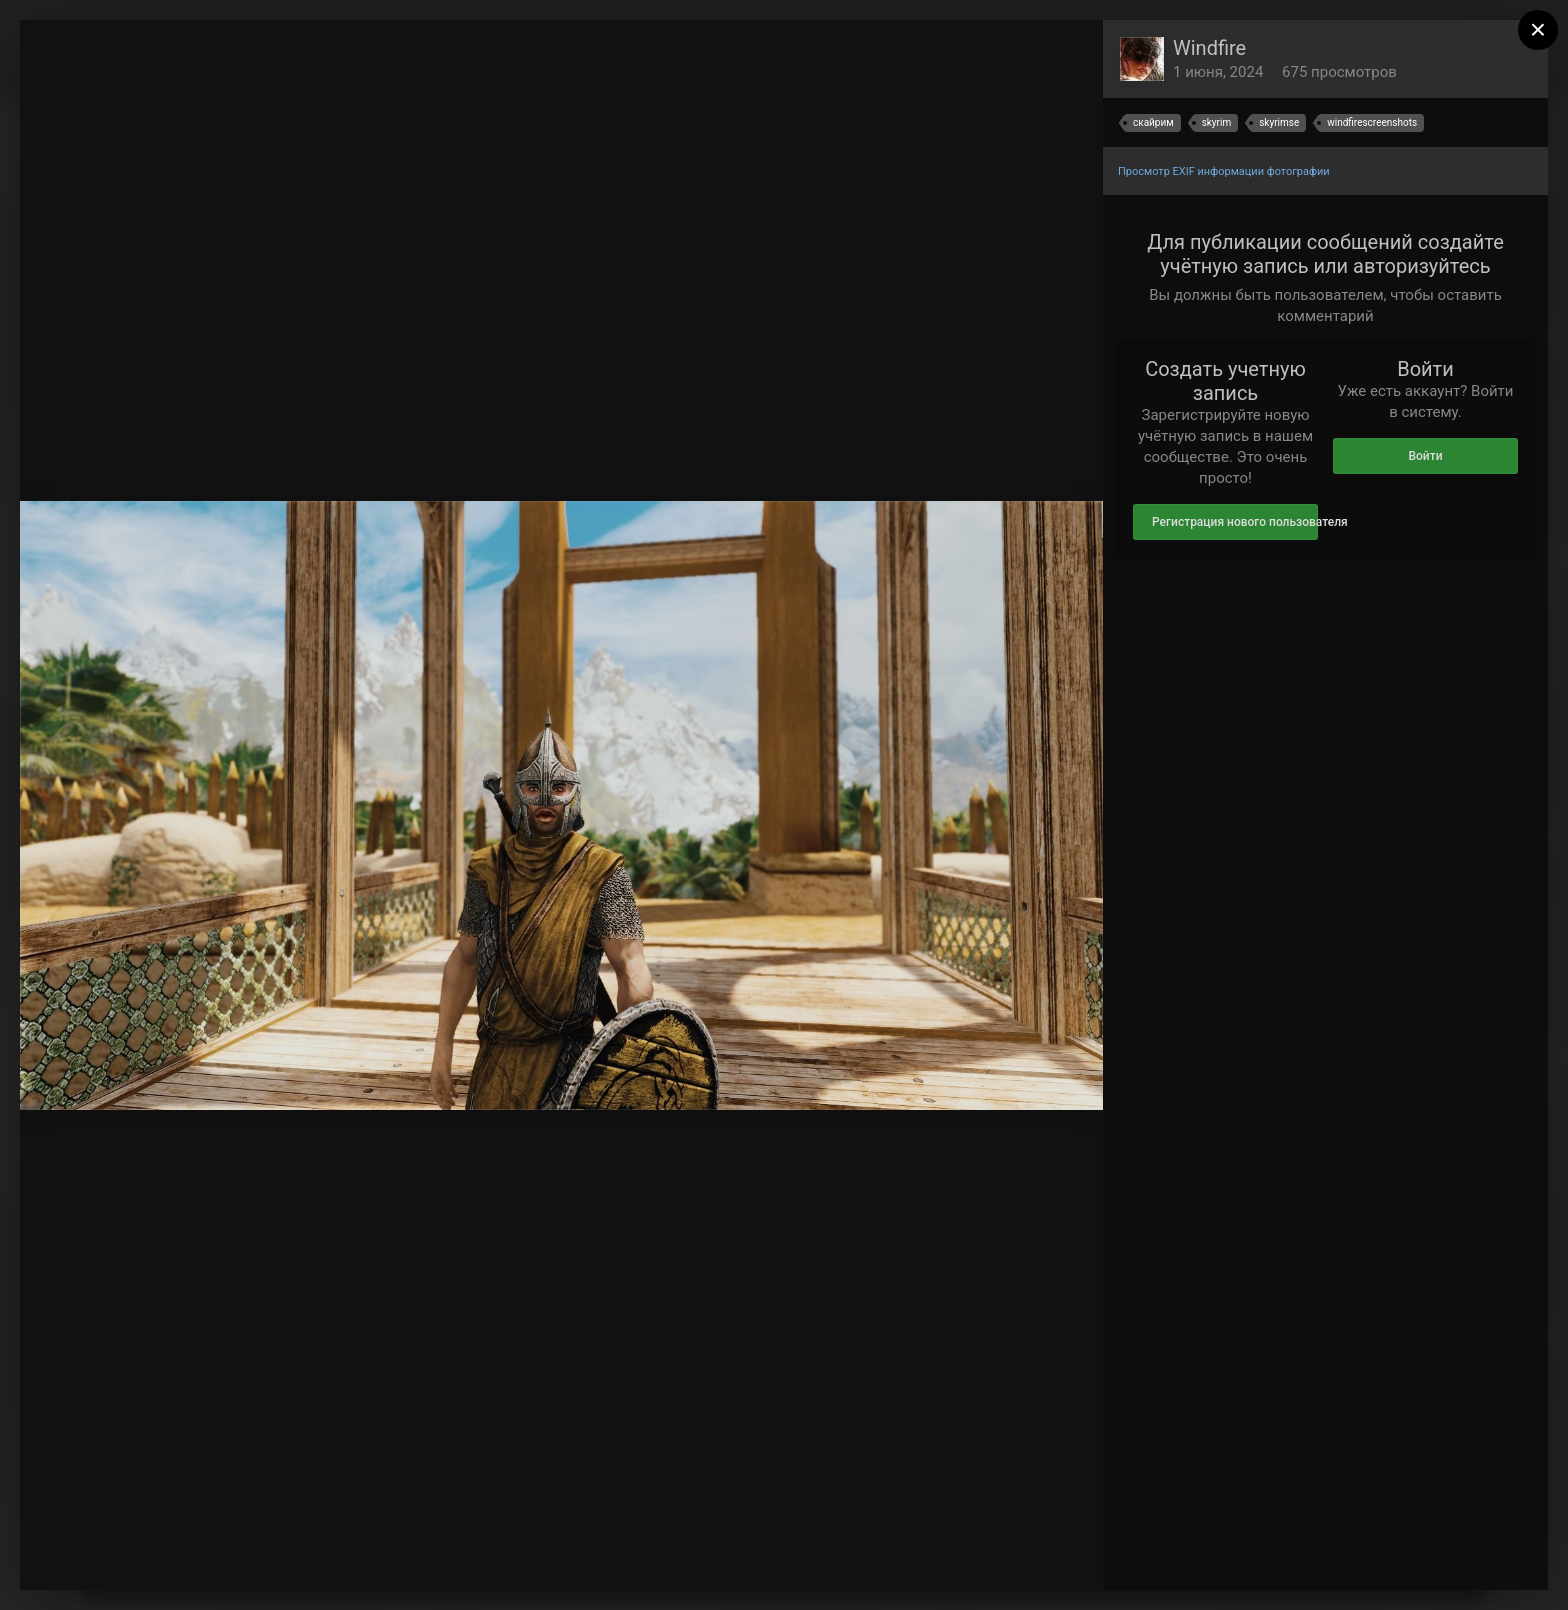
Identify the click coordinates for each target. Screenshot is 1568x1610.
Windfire (1209, 48)
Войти (1425, 456)
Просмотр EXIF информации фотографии (1224, 171)
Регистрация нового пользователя (1235, 522)
